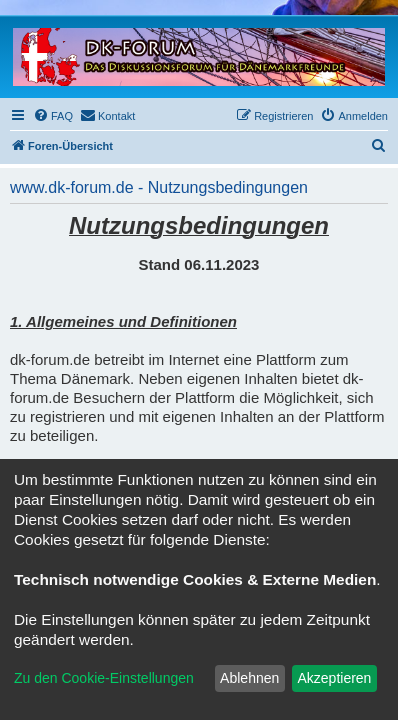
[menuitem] (53, 116)
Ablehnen (249, 678)
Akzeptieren (334, 678)
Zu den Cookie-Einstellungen (104, 678)
